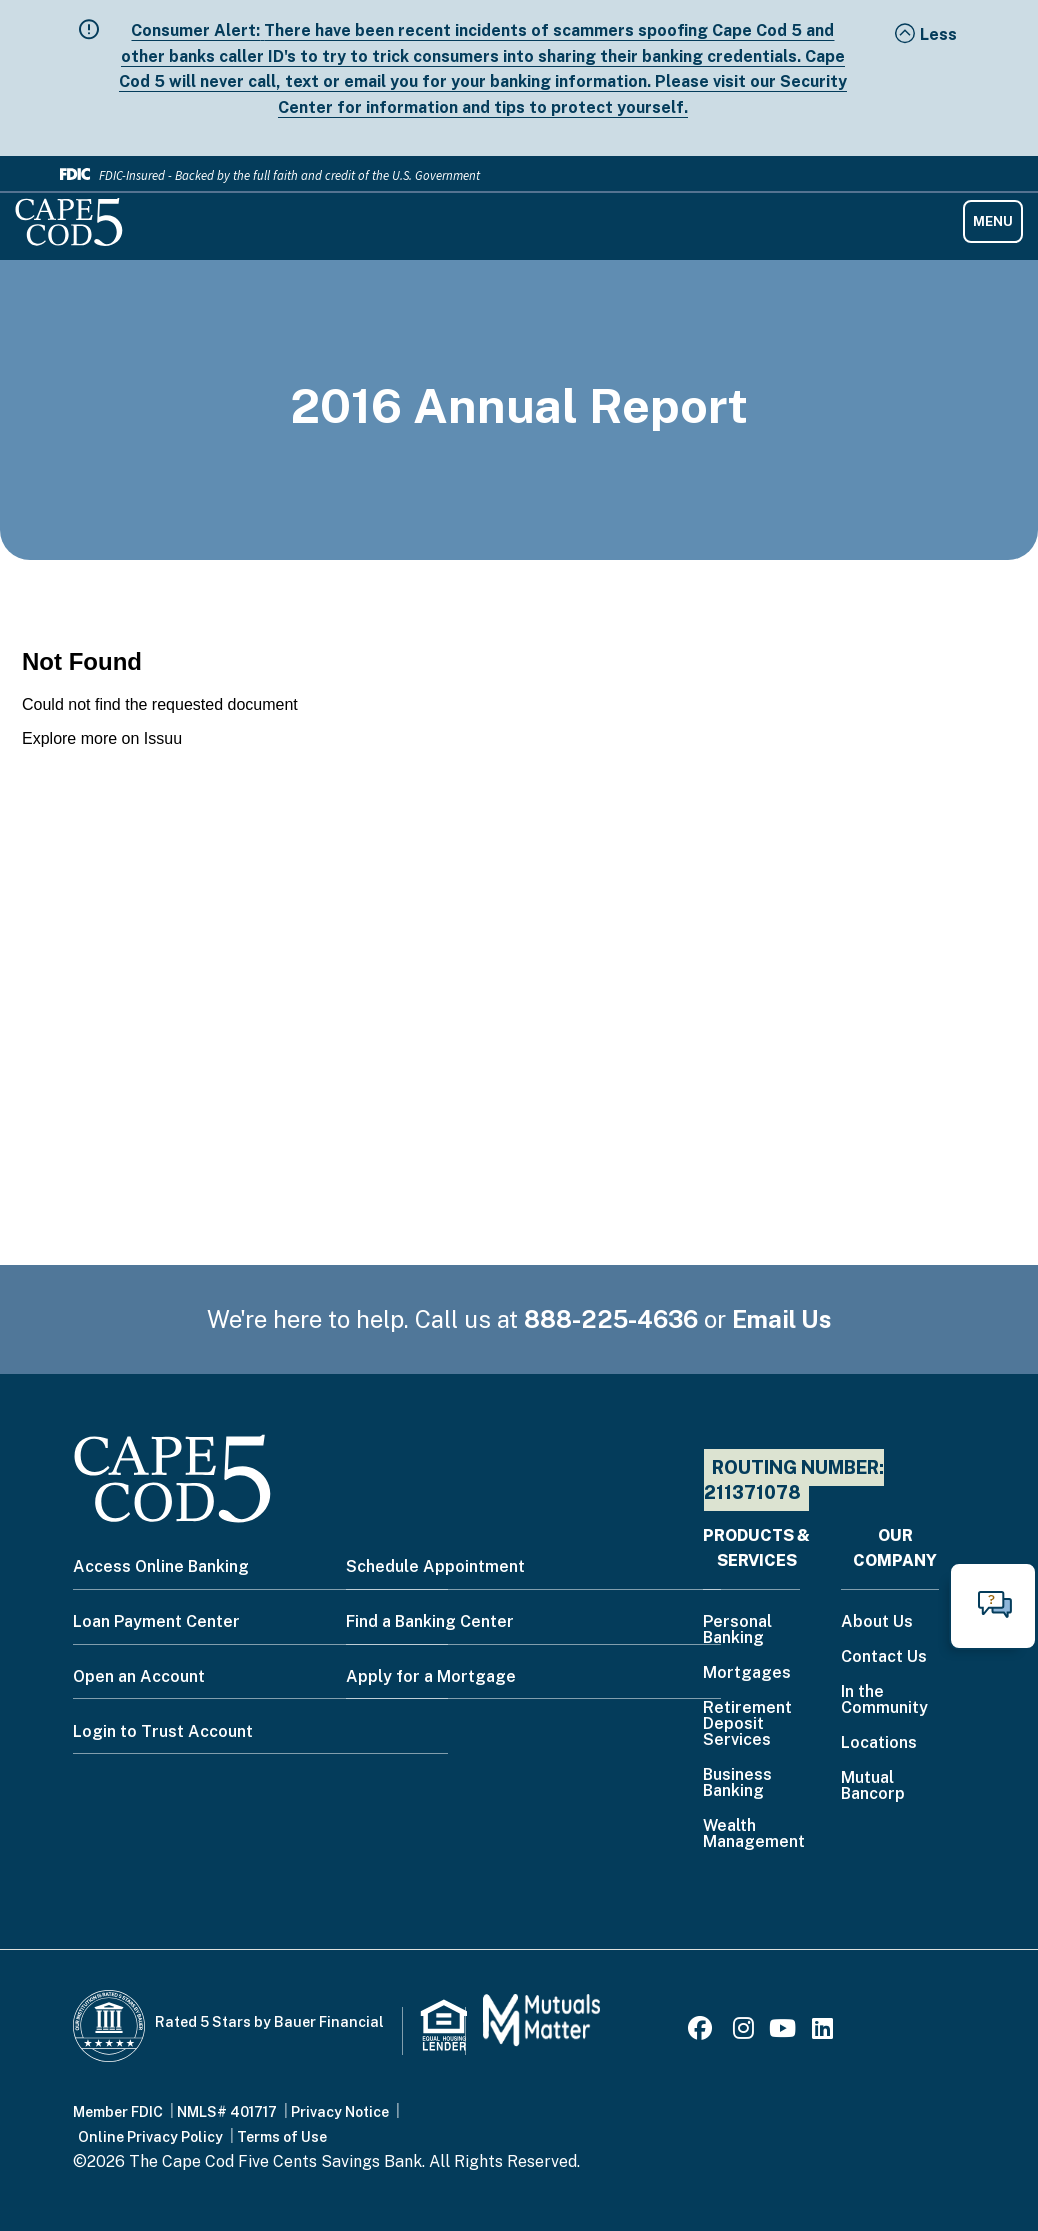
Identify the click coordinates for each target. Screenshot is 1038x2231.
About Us (877, 1622)
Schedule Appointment (435, 1566)
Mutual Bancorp (873, 1786)
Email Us (782, 1319)
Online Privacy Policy (150, 2137)
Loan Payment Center (156, 1621)
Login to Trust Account (163, 1731)
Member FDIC (118, 2112)
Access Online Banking (161, 1566)
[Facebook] (703, 2031)
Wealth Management (754, 1834)
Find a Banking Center (430, 1621)
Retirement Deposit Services (747, 1724)
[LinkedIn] (822, 2031)
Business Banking (737, 1783)
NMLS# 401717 (227, 2112)
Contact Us (884, 1657)
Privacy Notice (340, 2112)
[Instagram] (743, 2031)
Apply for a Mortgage (431, 1676)
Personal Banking (737, 1630)
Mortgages (747, 1673)
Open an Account (139, 1676)
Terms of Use (282, 2137)
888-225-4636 (611, 1319)
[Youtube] (782, 2031)
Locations (879, 1743)
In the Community (884, 1700)
